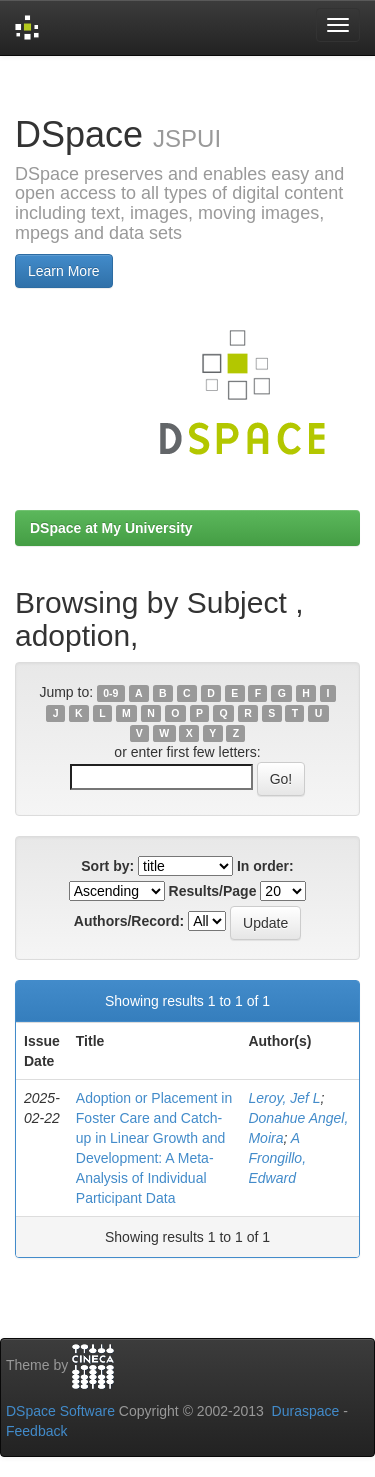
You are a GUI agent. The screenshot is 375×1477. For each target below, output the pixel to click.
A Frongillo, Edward (277, 1158)
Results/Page (213, 891)
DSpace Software (60, 1411)
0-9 (110, 693)
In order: (265, 866)
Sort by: (107, 866)
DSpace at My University (111, 528)
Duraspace (306, 1411)
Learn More (64, 271)
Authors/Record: (129, 921)
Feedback (36, 1431)
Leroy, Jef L (284, 1098)
